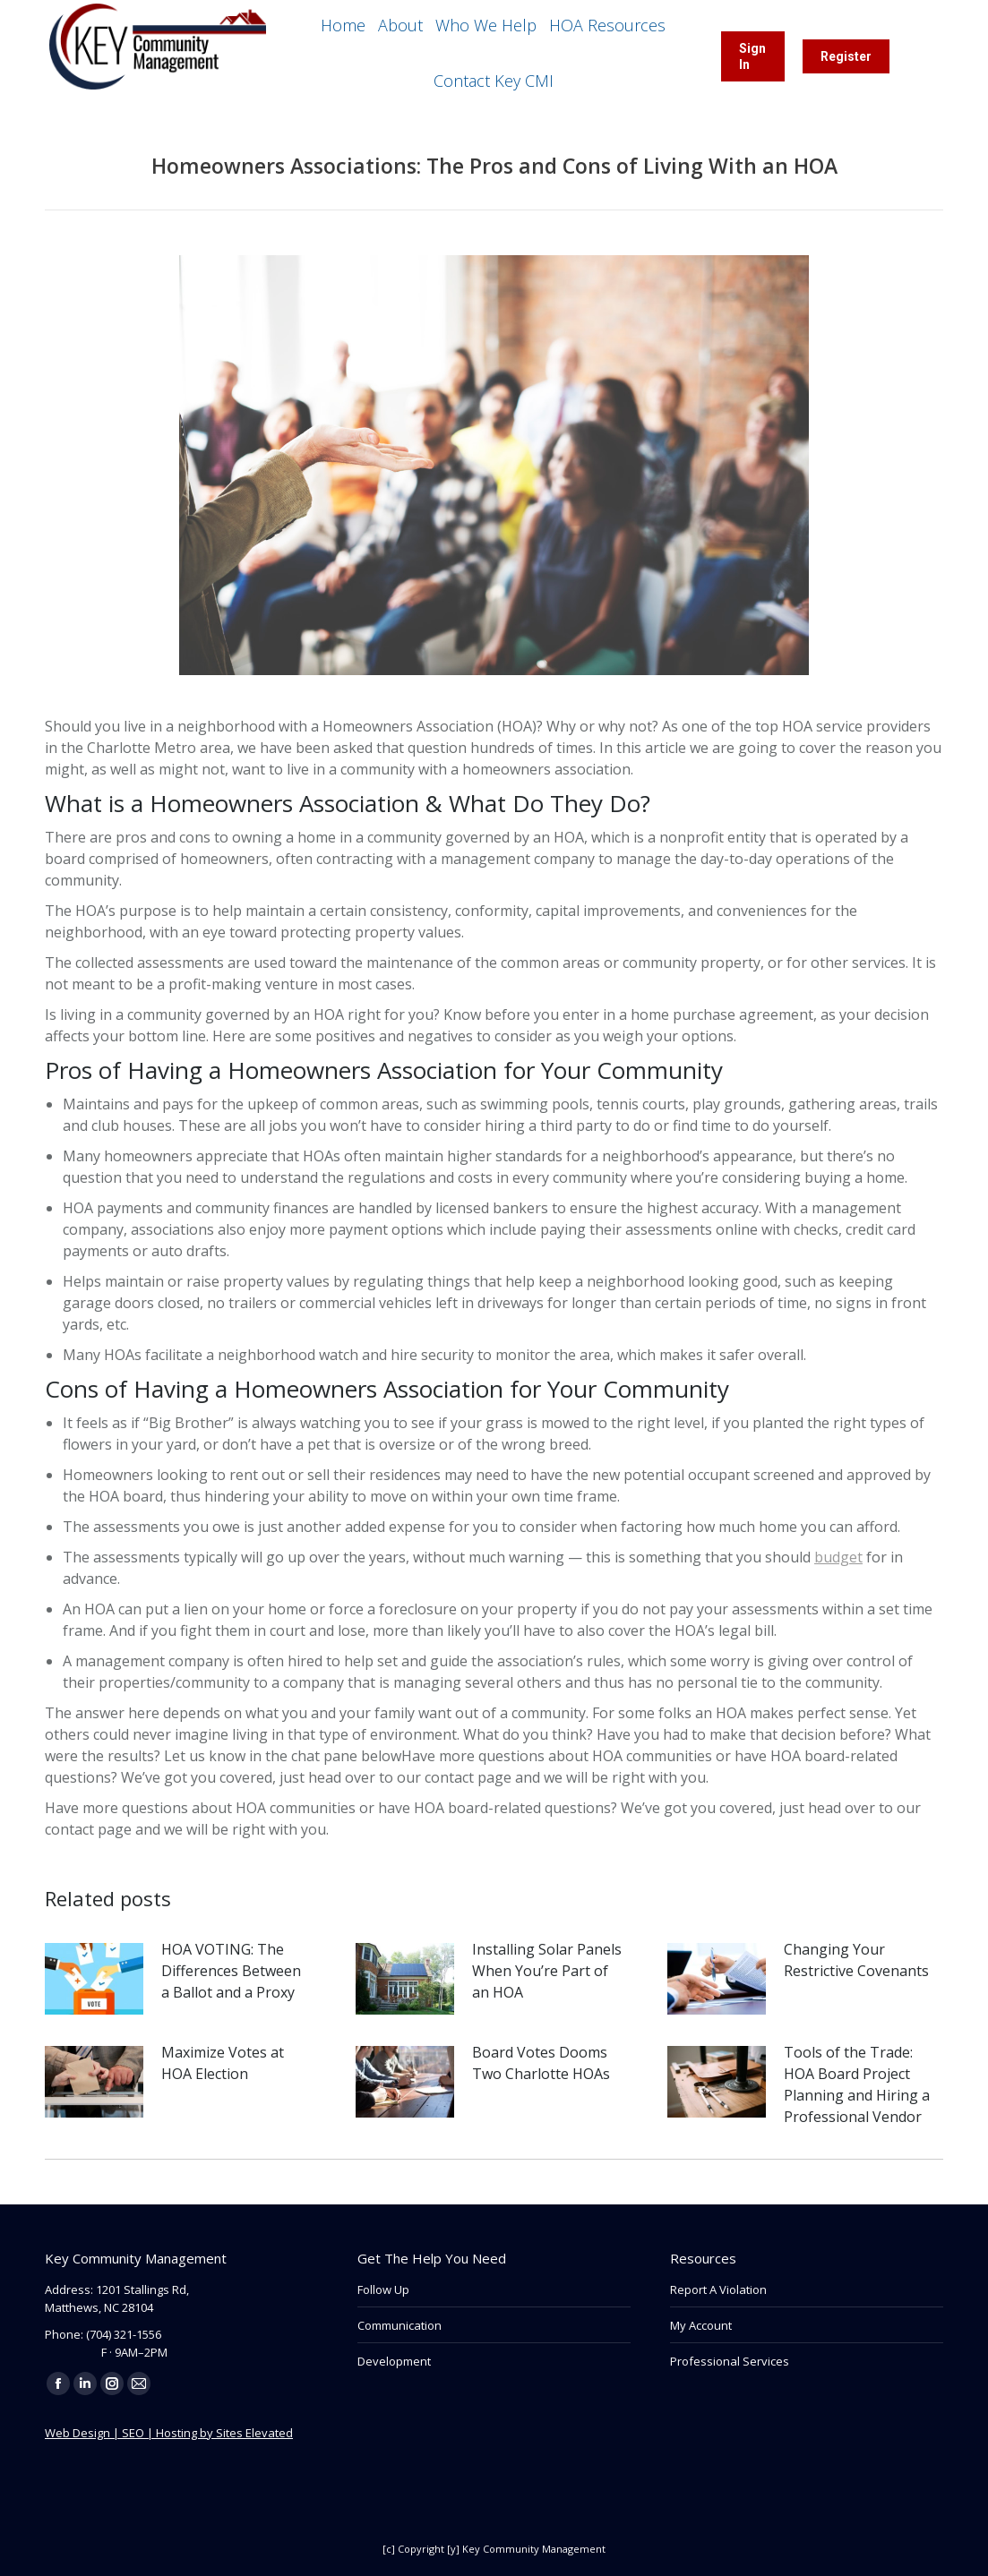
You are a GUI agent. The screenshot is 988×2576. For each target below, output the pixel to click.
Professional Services (729, 2361)
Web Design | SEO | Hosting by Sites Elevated (169, 2433)
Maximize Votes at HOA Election (222, 2063)
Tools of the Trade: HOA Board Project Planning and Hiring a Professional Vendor (857, 2084)
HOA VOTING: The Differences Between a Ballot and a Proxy (231, 1970)
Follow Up (383, 2289)
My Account (701, 2325)
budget (838, 1557)
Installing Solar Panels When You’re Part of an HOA (547, 1970)
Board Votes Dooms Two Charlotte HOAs (541, 2063)
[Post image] (94, 1979)
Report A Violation (718, 2289)
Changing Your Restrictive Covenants (856, 1960)
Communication (399, 2325)
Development (394, 2361)
